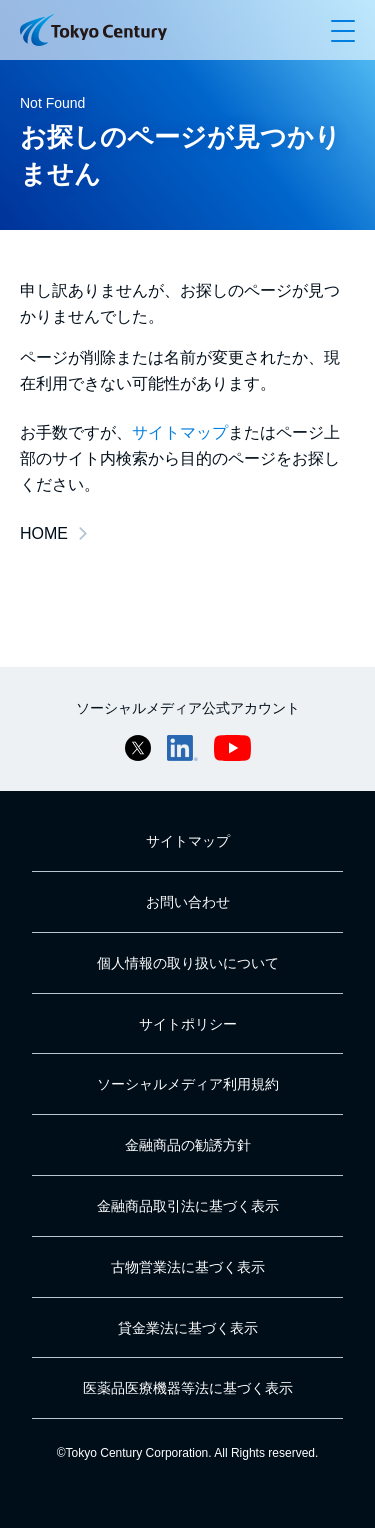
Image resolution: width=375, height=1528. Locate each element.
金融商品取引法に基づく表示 (188, 1206)
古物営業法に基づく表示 (188, 1267)
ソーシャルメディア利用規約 (188, 1084)
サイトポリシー (188, 1024)
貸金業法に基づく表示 (188, 1328)
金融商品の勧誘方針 (188, 1145)
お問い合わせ (188, 902)
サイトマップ (180, 432)
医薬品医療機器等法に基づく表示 (188, 1388)
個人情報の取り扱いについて (188, 963)
